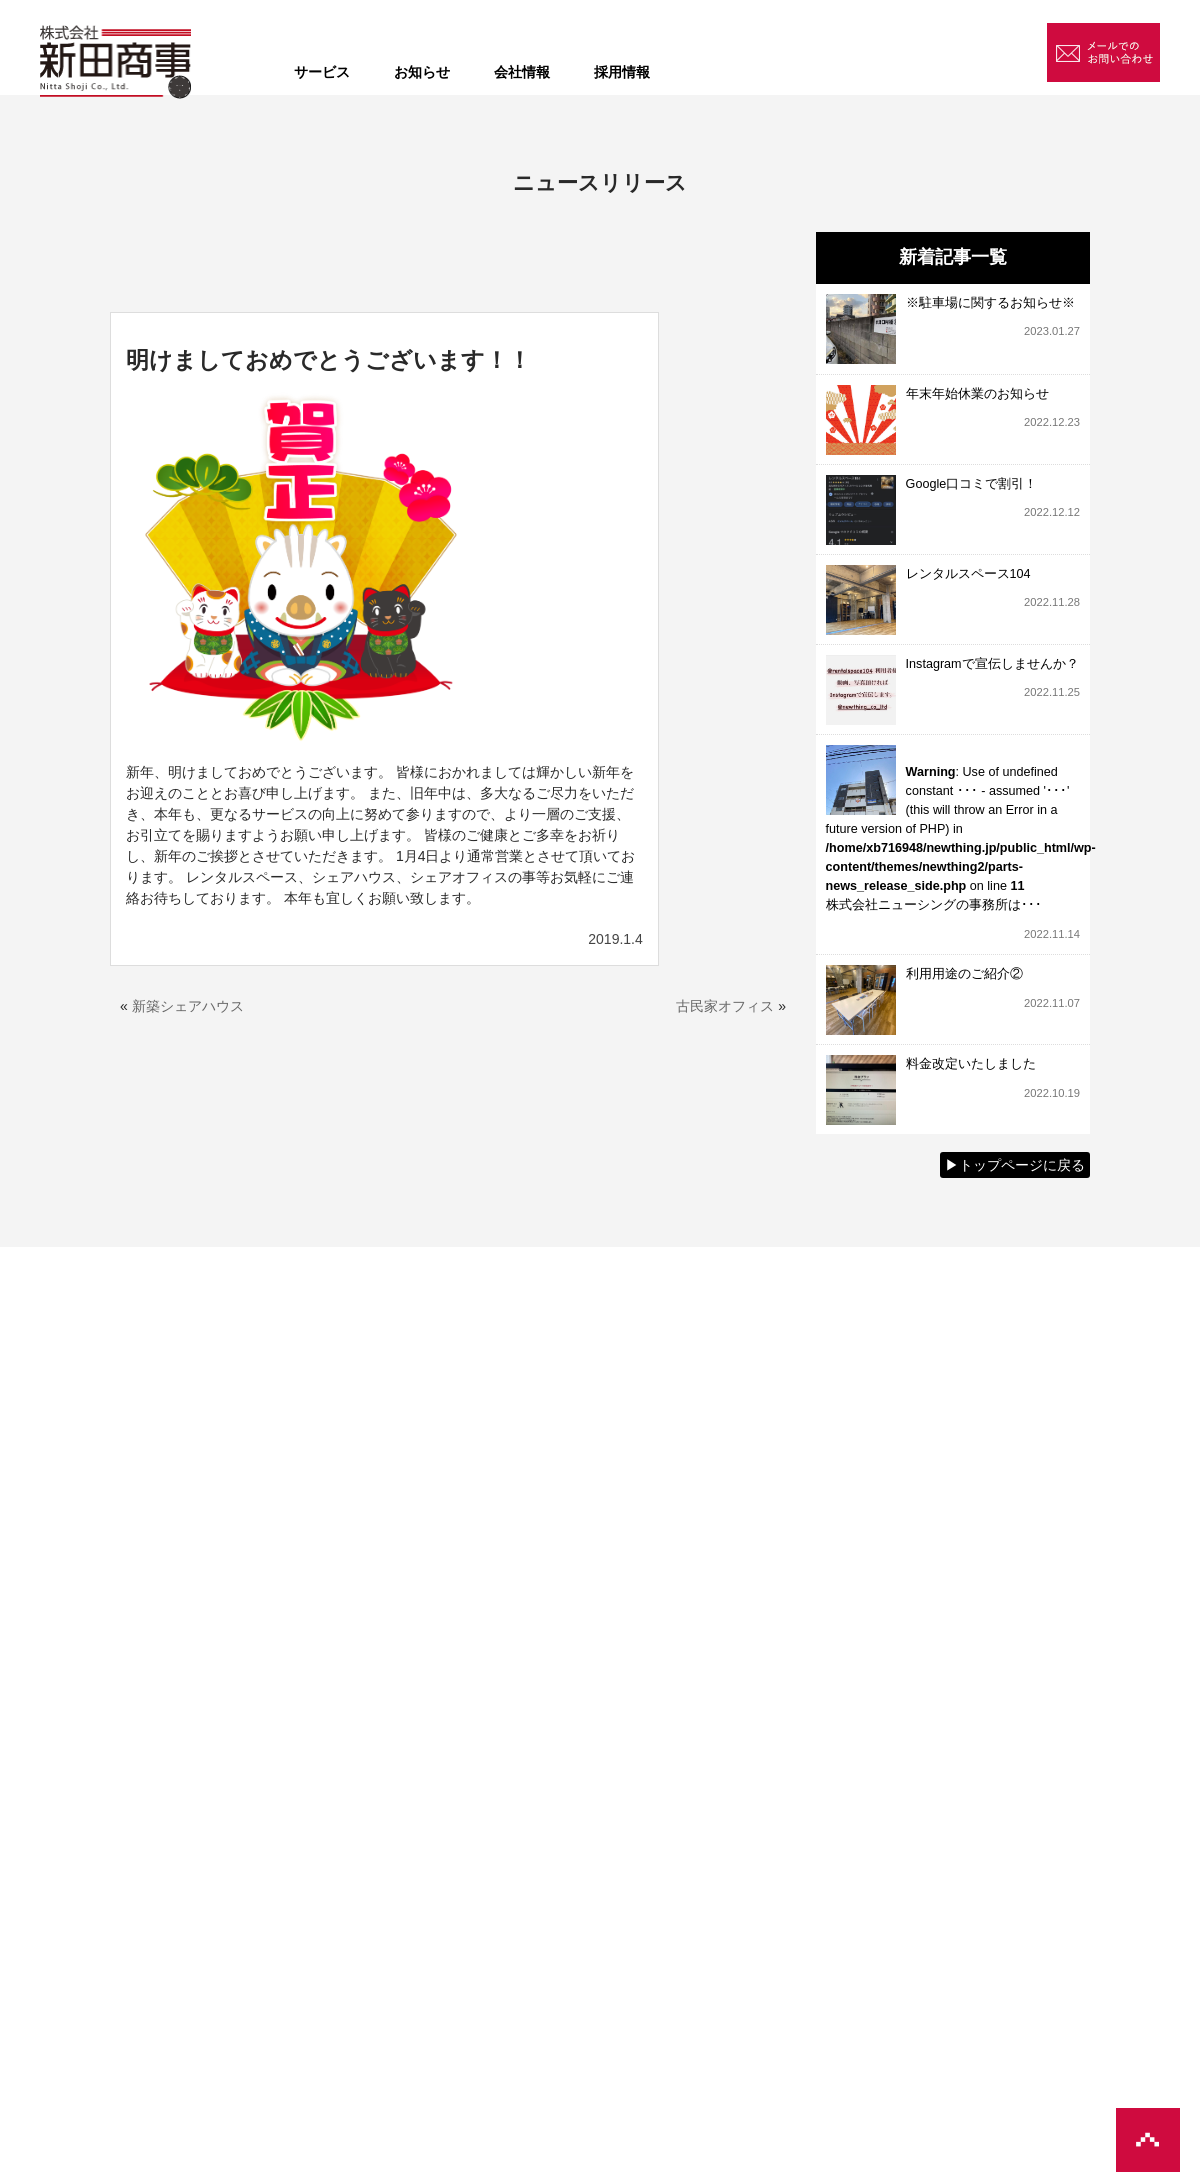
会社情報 (522, 72)
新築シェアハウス (188, 1006)
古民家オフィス (725, 1006)
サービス (322, 72)
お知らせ (422, 72)
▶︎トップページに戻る (1015, 1165)
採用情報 (622, 72)
